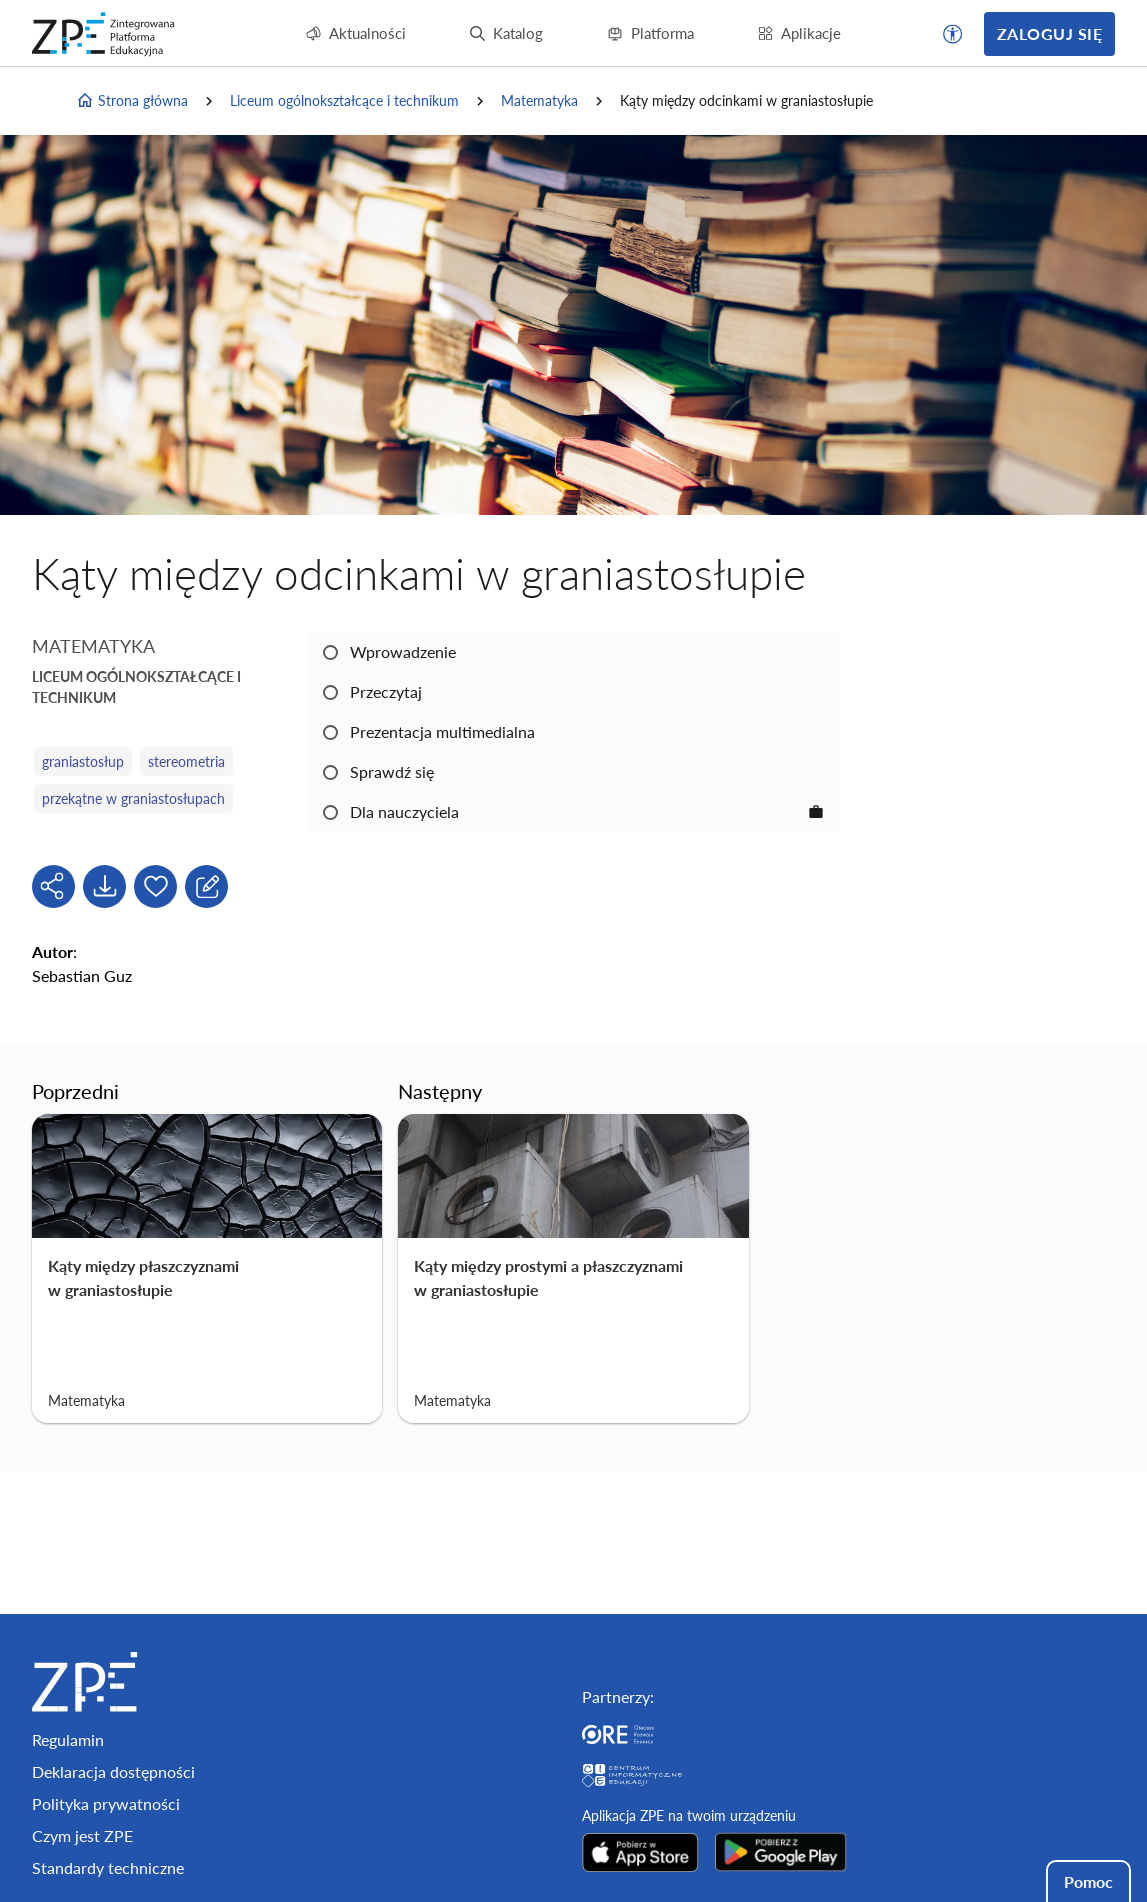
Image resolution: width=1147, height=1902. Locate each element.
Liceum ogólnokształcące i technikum (344, 100)
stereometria (186, 761)
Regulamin (68, 1739)
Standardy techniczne (108, 1867)
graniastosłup (83, 761)
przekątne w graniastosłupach (133, 798)
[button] (953, 34)
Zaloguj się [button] (1049, 33)
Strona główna (132, 101)
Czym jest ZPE (82, 1835)
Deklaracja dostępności (113, 1771)
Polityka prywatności (106, 1803)
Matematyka (539, 100)
